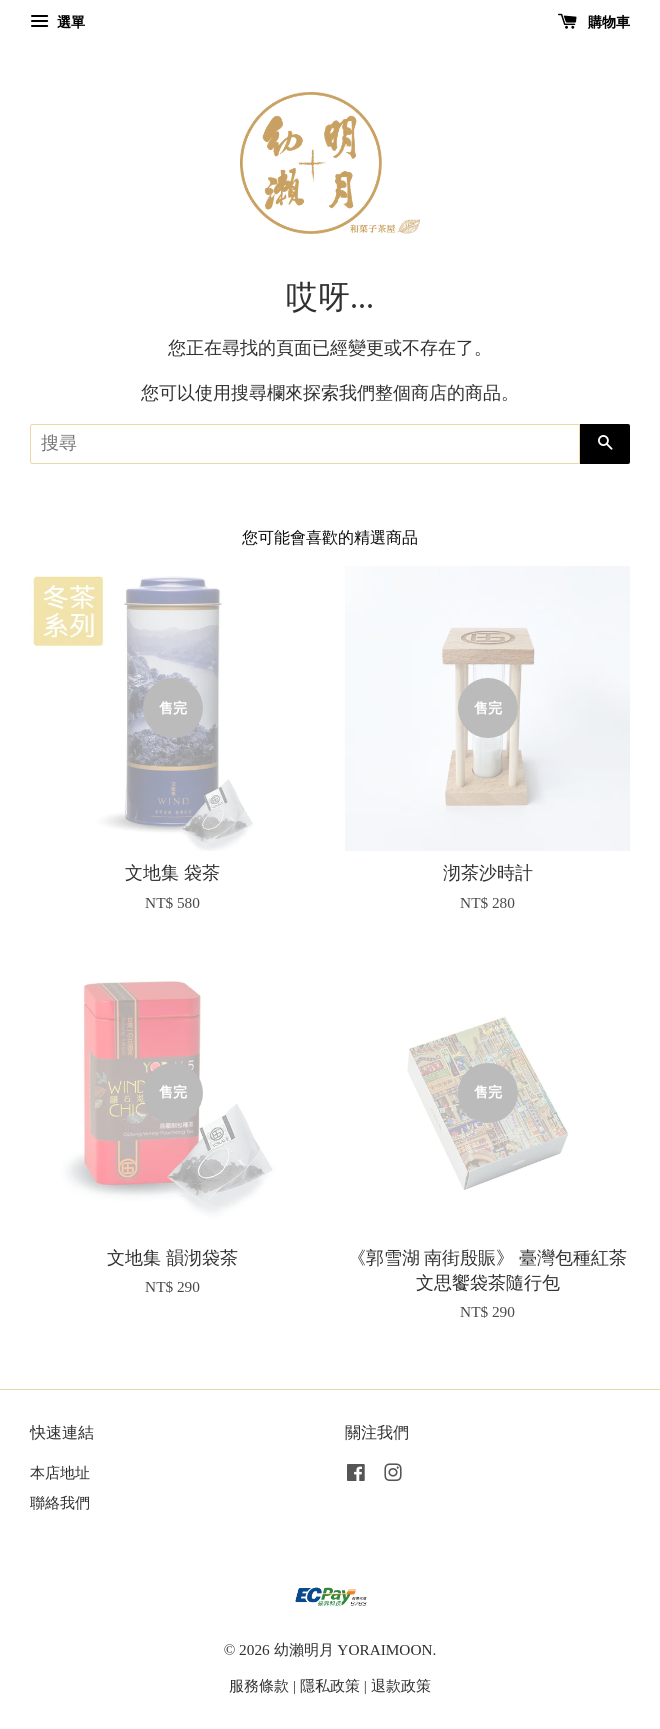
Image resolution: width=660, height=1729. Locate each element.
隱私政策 (330, 1685)
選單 (57, 22)
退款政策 (401, 1685)
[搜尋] (305, 444)
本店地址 (60, 1472)
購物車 (594, 22)
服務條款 (259, 1685)
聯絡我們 (60, 1502)
